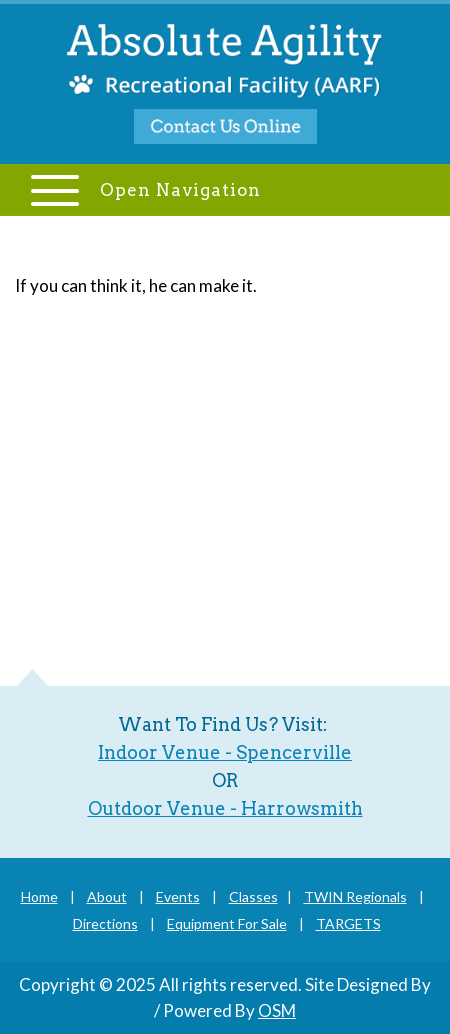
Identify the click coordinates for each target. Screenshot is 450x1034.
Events (178, 896)
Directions (105, 923)
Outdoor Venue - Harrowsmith (225, 808)
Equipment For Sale (227, 923)
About (107, 896)
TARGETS (348, 923)
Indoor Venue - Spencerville (225, 752)
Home (39, 896)
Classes (253, 896)
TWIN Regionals (355, 896)
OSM (277, 1010)
